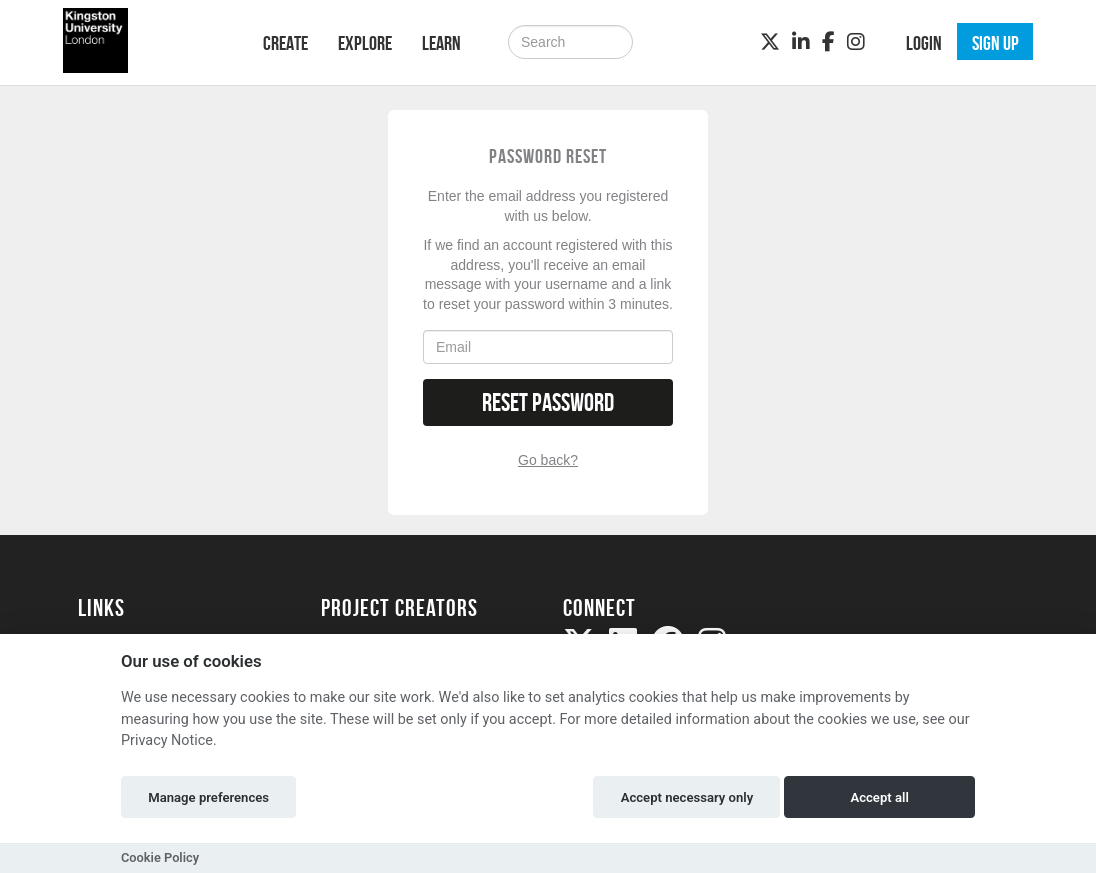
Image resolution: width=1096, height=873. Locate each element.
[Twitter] (770, 42)
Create (285, 43)
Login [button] (924, 43)
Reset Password (548, 402)
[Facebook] (828, 42)
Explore (365, 43)
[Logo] (144, 40)
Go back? (548, 460)
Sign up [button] (995, 43)
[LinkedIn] (801, 42)
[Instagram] (856, 42)
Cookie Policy (160, 857)
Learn (441, 43)
